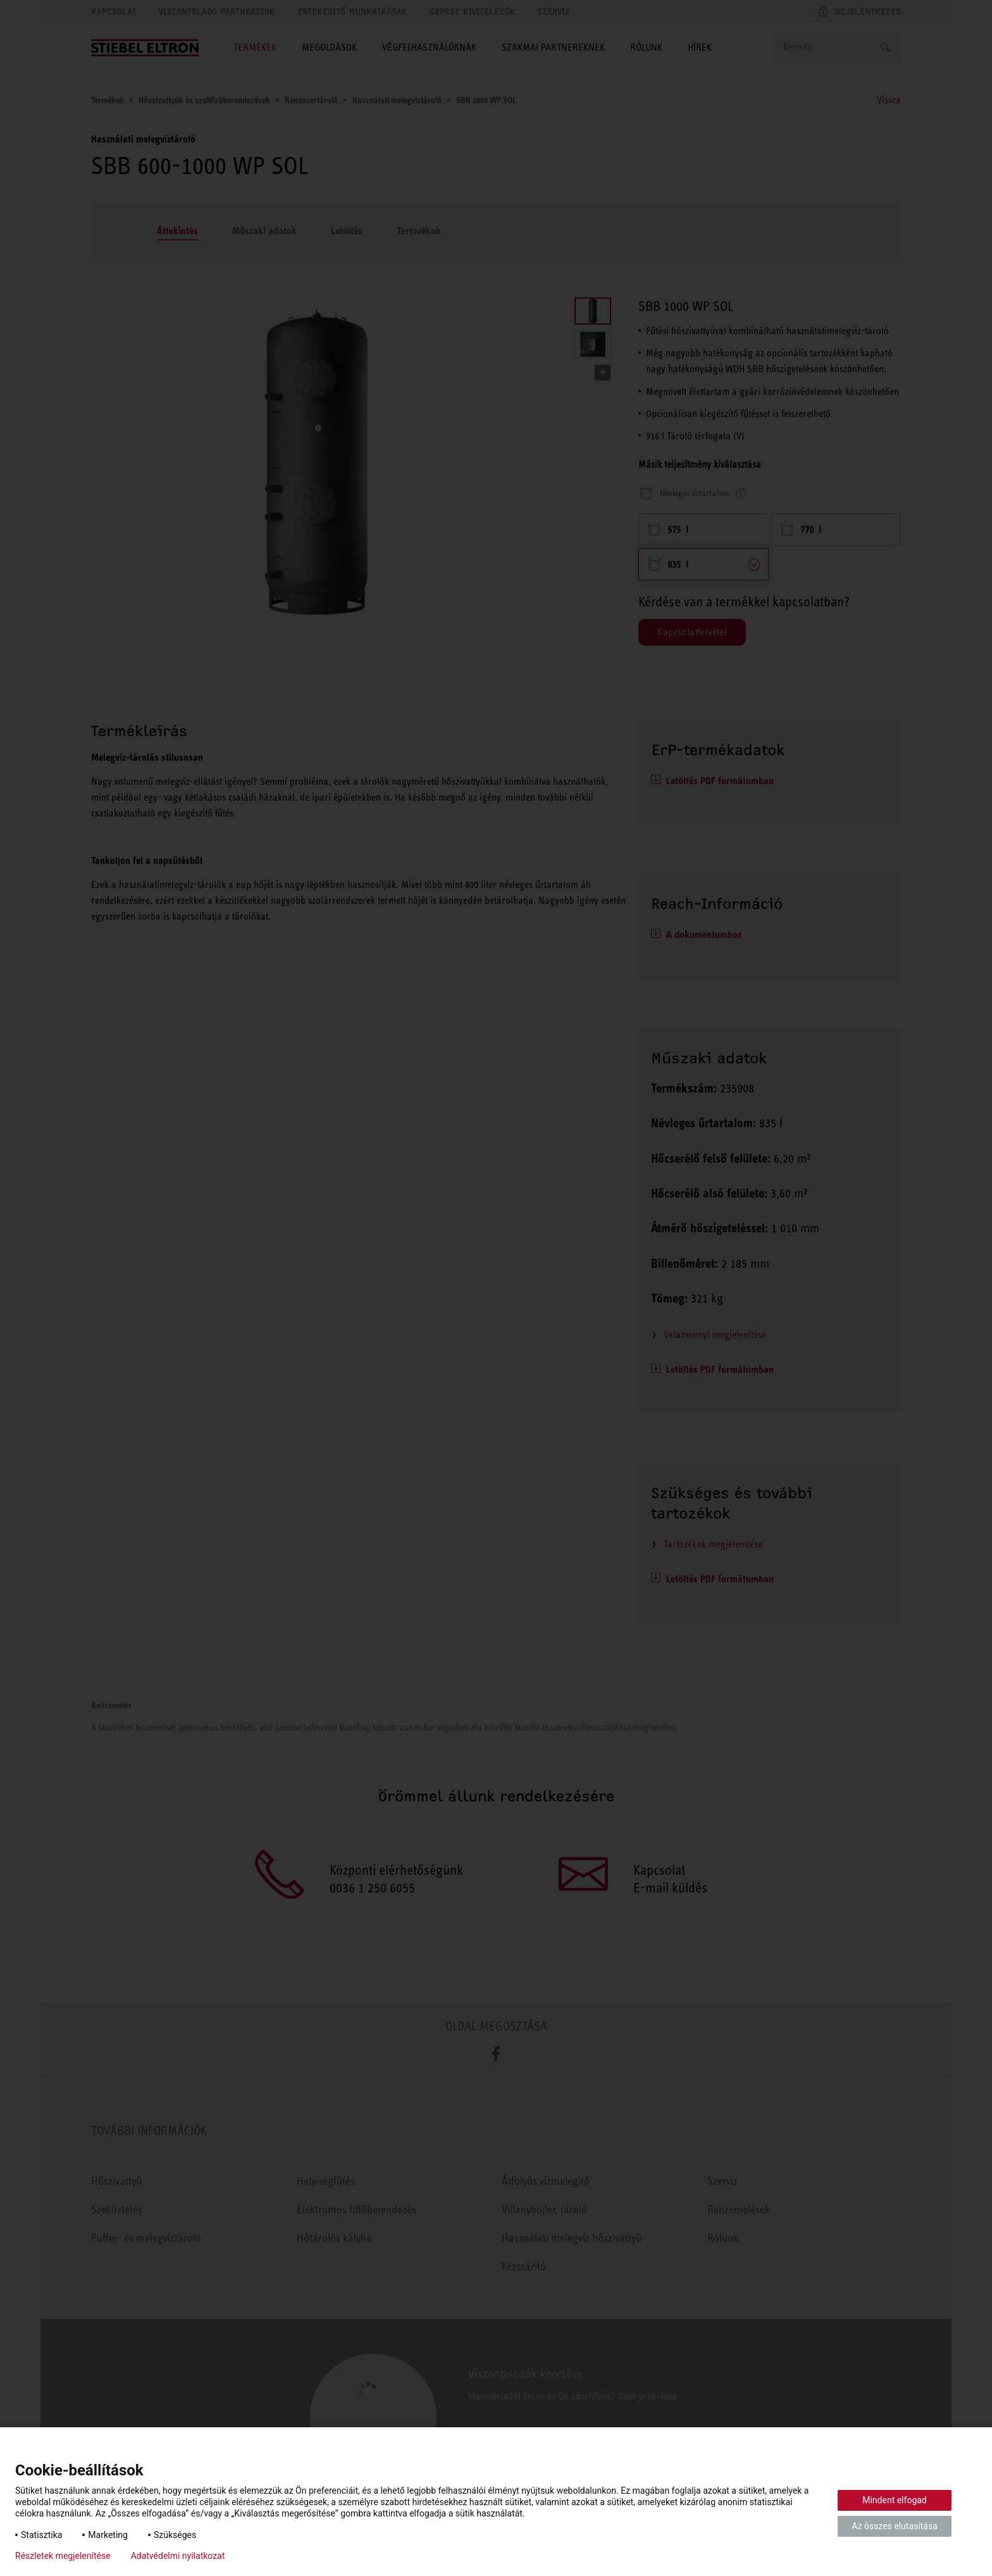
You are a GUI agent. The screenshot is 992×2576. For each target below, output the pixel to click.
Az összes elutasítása (895, 2526)
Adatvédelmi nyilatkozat (178, 2556)
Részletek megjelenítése (63, 2556)
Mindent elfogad (894, 2500)
